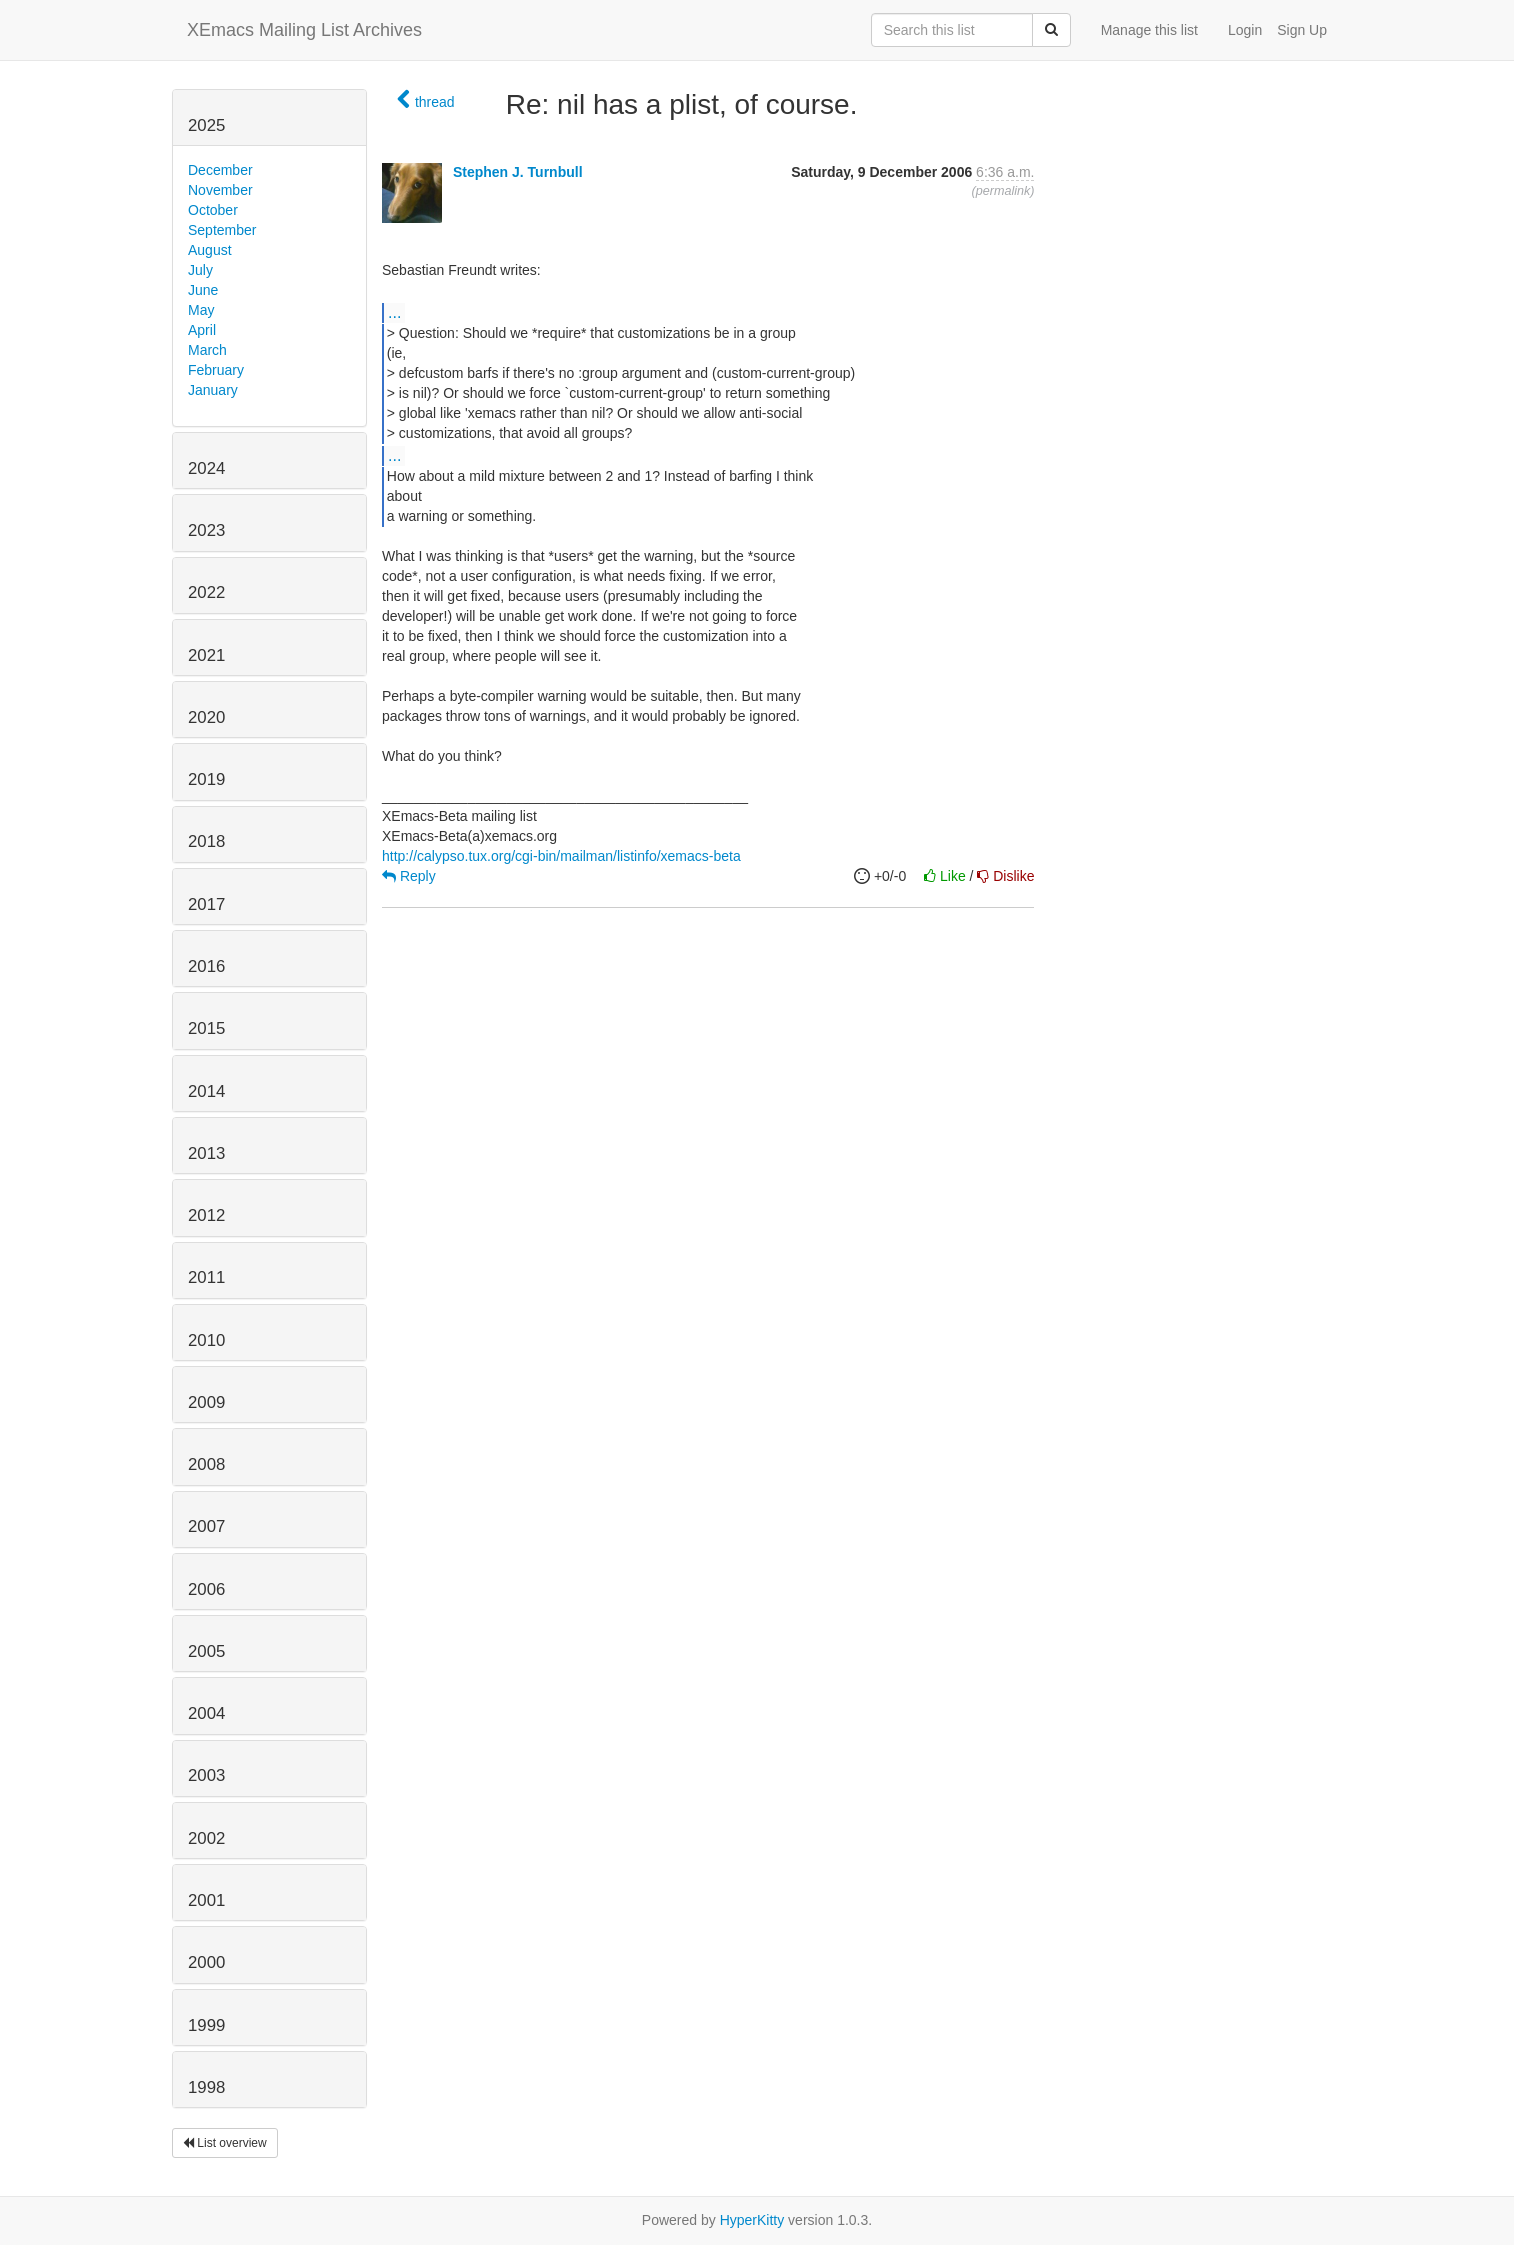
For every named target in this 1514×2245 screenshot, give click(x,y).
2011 (206, 1277)
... (394, 312)
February (216, 370)
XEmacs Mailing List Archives (304, 30)
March (207, 350)
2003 (206, 1775)
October (213, 210)
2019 (206, 779)
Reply (409, 876)
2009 (206, 1402)
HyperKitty (752, 2220)
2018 (206, 841)
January (213, 390)
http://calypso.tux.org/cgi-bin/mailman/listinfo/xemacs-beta (561, 856)
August (210, 250)
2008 (206, 1464)
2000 (206, 1962)
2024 (206, 468)
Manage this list (1149, 30)
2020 (206, 717)
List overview (225, 2143)
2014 (206, 1091)
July (200, 270)
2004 (206, 1713)
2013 (206, 1153)
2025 (206, 125)
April (202, 330)
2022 (206, 592)
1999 (206, 2025)
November (220, 190)
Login (1245, 30)
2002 (206, 1838)
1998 (206, 2087)
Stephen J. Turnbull (518, 172)
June (203, 290)
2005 (206, 1651)
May (201, 310)
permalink (1003, 191)
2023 (206, 530)
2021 (206, 655)
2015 (206, 1028)
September (222, 230)
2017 (206, 904)
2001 (206, 1900)
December (220, 170)
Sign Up (1302, 30)
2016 (206, 966)
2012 (206, 1215)
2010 (206, 1340)
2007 (206, 1526)
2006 (206, 1589)
